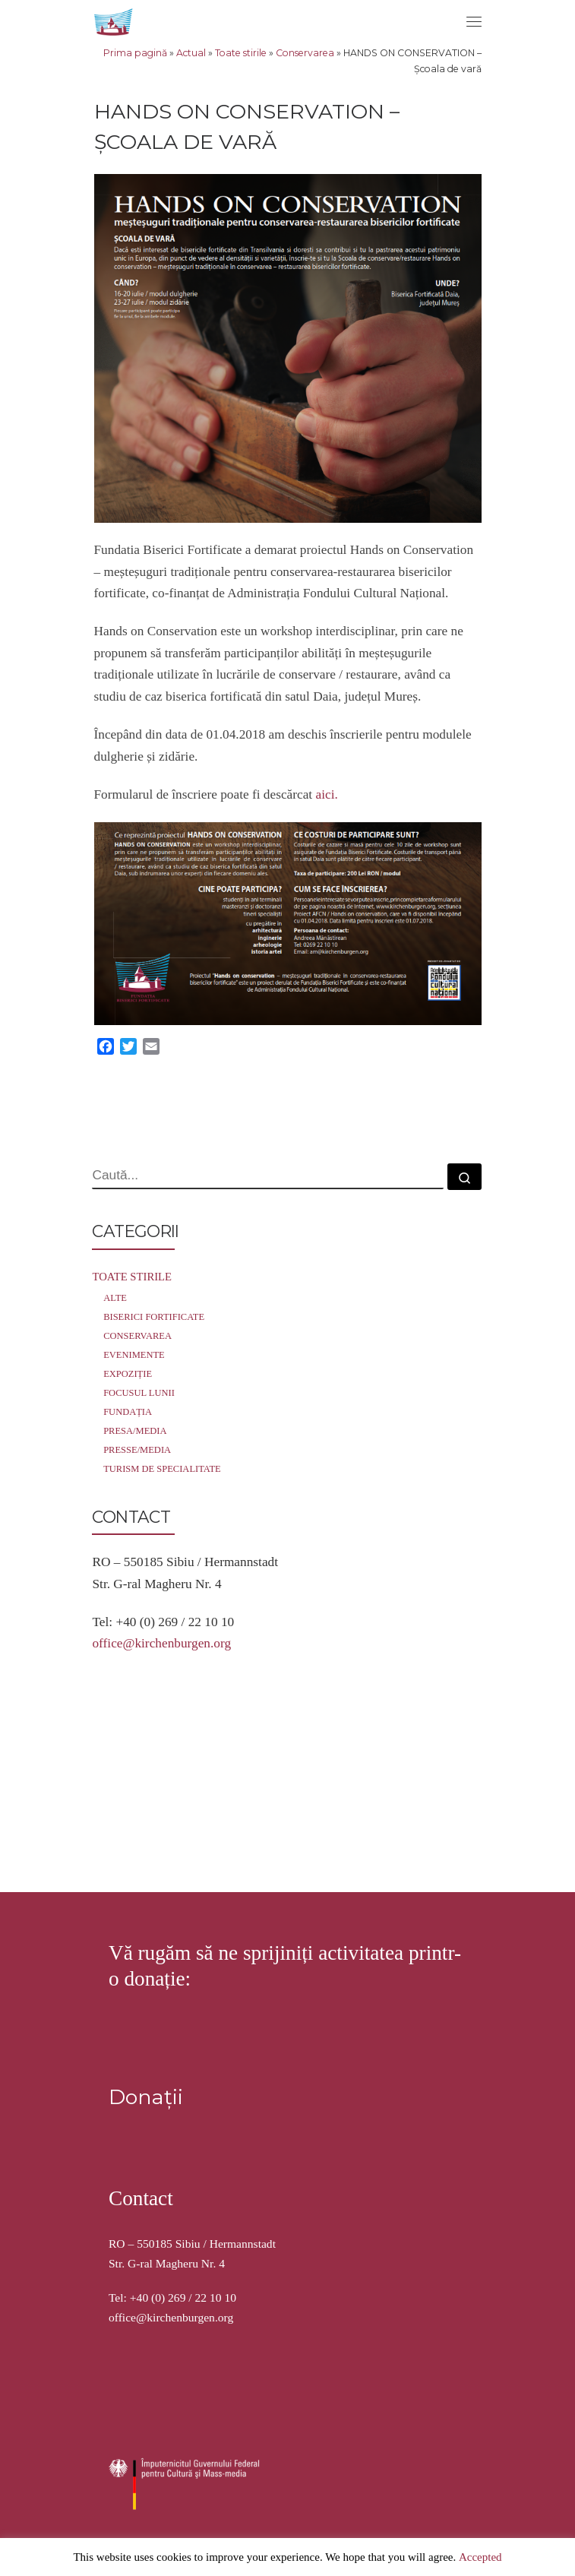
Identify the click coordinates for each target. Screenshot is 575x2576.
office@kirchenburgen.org (161, 1643)
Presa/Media (134, 1431)
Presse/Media (137, 1450)
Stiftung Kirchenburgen (186, 2370)
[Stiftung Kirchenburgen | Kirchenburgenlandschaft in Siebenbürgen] (114, 20)
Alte (115, 1298)
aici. (327, 794)
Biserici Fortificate (153, 1317)
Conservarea (305, 53)
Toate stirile (241, 53)
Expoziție (127, 1374)
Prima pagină (135, 53)
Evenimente (134, 1355)
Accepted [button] (480, 2557)
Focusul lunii (139, 1393)
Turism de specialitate (162, 1469)
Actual (191, 53)
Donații (146, 1912)
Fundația (127, 1412)
